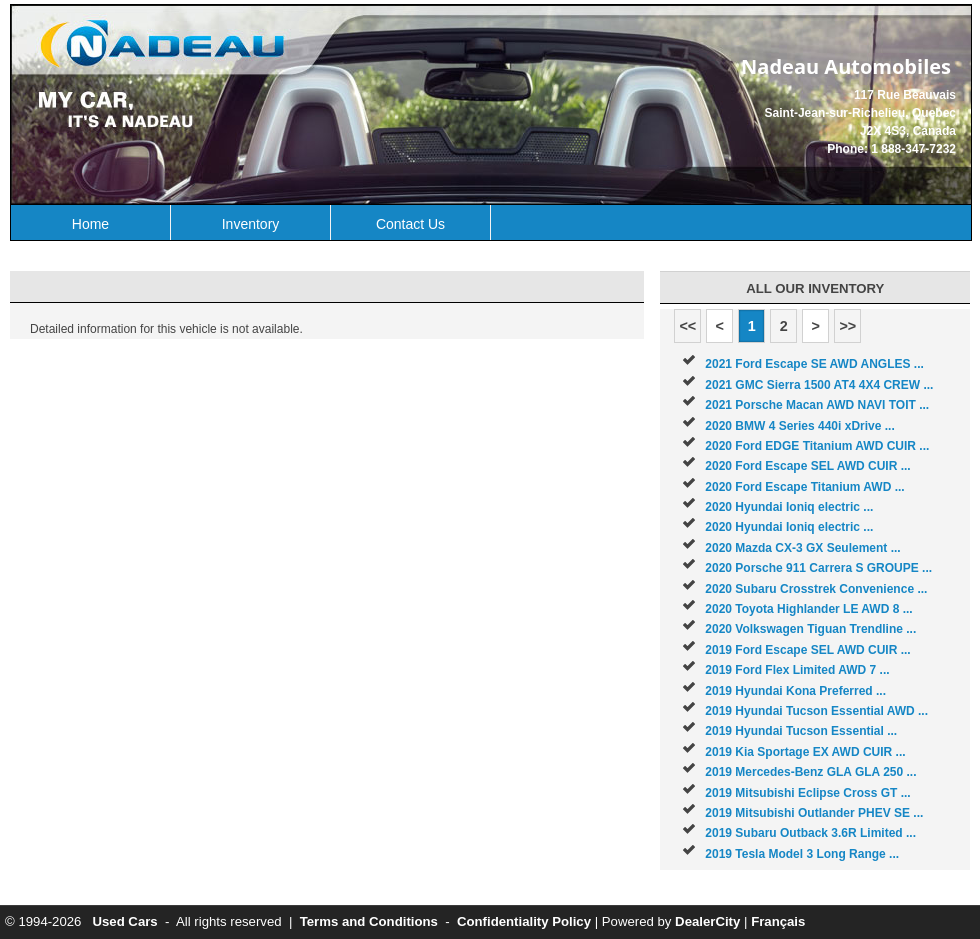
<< (687, 326)
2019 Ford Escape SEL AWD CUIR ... (807, 650)
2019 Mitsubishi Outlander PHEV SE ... (814, 813)
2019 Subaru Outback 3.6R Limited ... (810, 833)
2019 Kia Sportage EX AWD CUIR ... (805, 752)
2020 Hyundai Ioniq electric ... (789, 507)
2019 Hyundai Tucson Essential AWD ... (816, 711)
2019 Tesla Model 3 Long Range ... (802, 854)
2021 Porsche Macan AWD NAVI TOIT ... (817, 405)
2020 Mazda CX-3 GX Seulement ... (802, 548)
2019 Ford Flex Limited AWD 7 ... (797, 670)
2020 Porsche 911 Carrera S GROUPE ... (818, 568)
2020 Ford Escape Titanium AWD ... (804, 487)
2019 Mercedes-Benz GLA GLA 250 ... (810, 772)
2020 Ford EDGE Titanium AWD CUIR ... (817, 446)
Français (778, 921)
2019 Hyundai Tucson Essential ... (801, 731)
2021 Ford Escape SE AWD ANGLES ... (814, 364)
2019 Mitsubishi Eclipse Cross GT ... (807, 793)
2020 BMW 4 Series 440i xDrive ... (799, 426)
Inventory (251, 224)
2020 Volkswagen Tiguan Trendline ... (810, 629)
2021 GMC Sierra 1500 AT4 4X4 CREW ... (819, 385)
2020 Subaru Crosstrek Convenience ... (816, 589)
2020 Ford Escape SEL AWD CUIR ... (807, 466)
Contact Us (410, 224)
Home (90, 224)
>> (847, 326)
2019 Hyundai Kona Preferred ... (795, 691)
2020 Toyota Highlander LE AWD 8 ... (808, 609)
